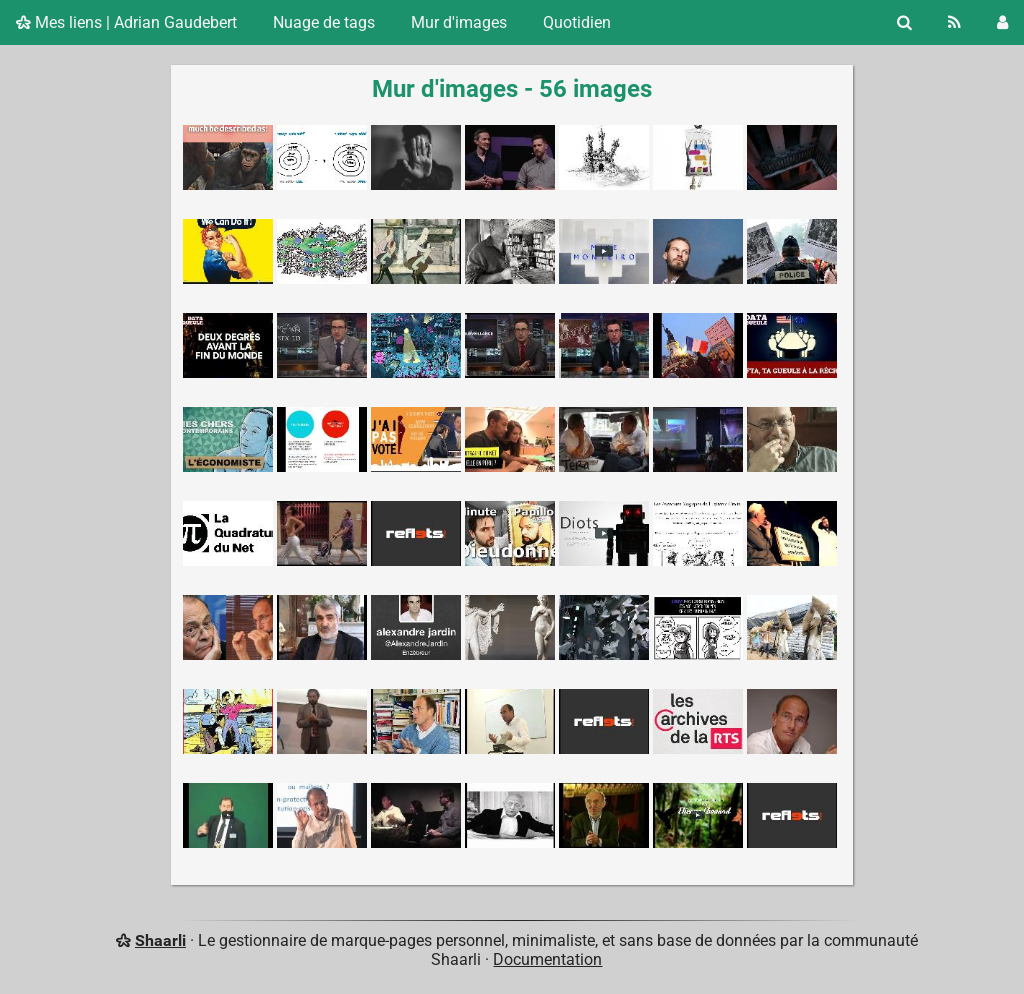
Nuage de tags (324, 22)
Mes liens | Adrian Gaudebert (126, 22)
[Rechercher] (904, 22)
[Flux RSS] (954, 22)
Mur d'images (459, 22)
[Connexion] (1002, 22)
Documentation (547, 959)
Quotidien (577, 22)
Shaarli (160, 940)
